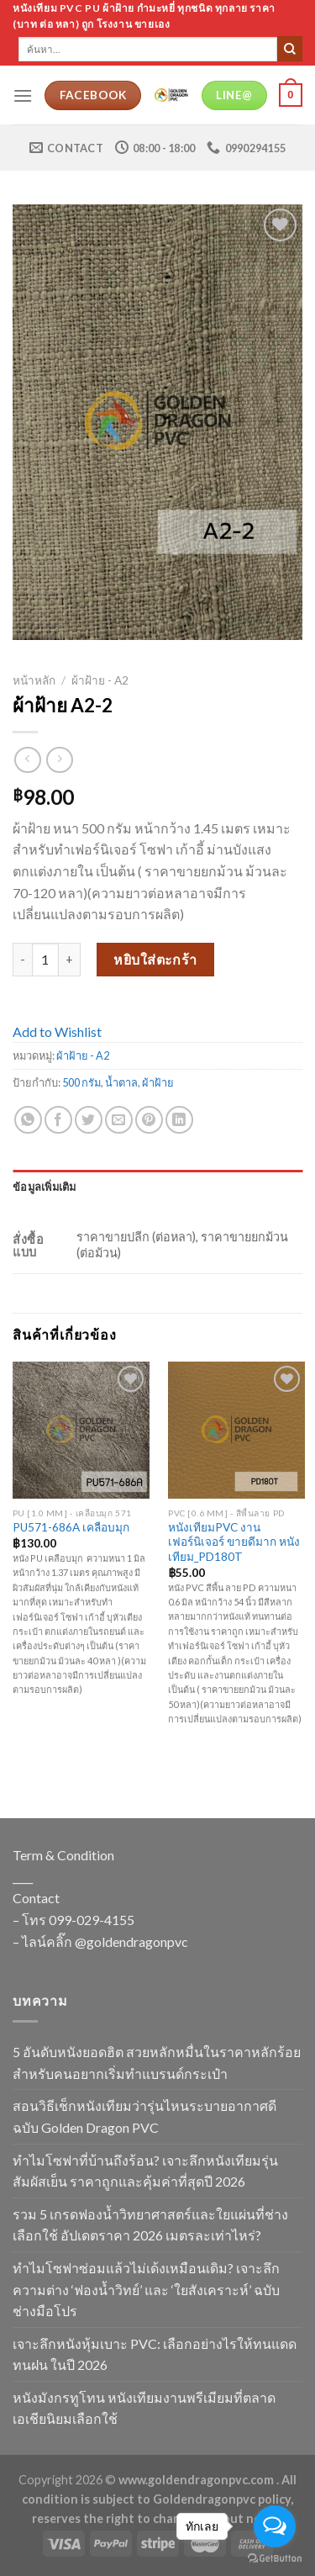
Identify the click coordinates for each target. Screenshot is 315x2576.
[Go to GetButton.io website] (275, 2558)
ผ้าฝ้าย (158, 1082)
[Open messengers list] (275, 2526)
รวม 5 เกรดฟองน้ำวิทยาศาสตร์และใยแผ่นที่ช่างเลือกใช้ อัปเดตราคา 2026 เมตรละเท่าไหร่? (150, 2225)
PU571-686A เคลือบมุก (71, 1527)
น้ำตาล (121, 1082)
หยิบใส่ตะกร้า (155, 959)
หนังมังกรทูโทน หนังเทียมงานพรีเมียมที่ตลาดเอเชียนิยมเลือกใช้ (144, 2408)
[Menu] (23, 95)
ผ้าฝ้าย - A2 (100, 680)
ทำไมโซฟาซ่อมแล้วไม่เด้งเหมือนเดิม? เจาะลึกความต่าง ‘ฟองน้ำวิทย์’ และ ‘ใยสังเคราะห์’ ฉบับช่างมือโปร (146, 2289)
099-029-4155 (91, 1920)
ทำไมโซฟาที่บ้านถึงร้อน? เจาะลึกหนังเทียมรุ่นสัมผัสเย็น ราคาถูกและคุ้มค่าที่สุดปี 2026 (145, 2171)
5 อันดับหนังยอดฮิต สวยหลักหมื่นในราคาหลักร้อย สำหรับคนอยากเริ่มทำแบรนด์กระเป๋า (157, 2062)
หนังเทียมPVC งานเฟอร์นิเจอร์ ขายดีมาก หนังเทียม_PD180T (234, 1542)
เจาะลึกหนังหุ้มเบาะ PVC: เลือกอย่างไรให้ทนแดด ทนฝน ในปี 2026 (155, 2354)
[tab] (157, 1186)
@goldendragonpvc (131, 1941)
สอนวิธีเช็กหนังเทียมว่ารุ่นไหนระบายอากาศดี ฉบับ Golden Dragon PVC (144, 2116)
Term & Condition (63, 1855)
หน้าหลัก (34, 680)
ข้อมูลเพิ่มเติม (44, 1186)
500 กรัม (81, 1082)
